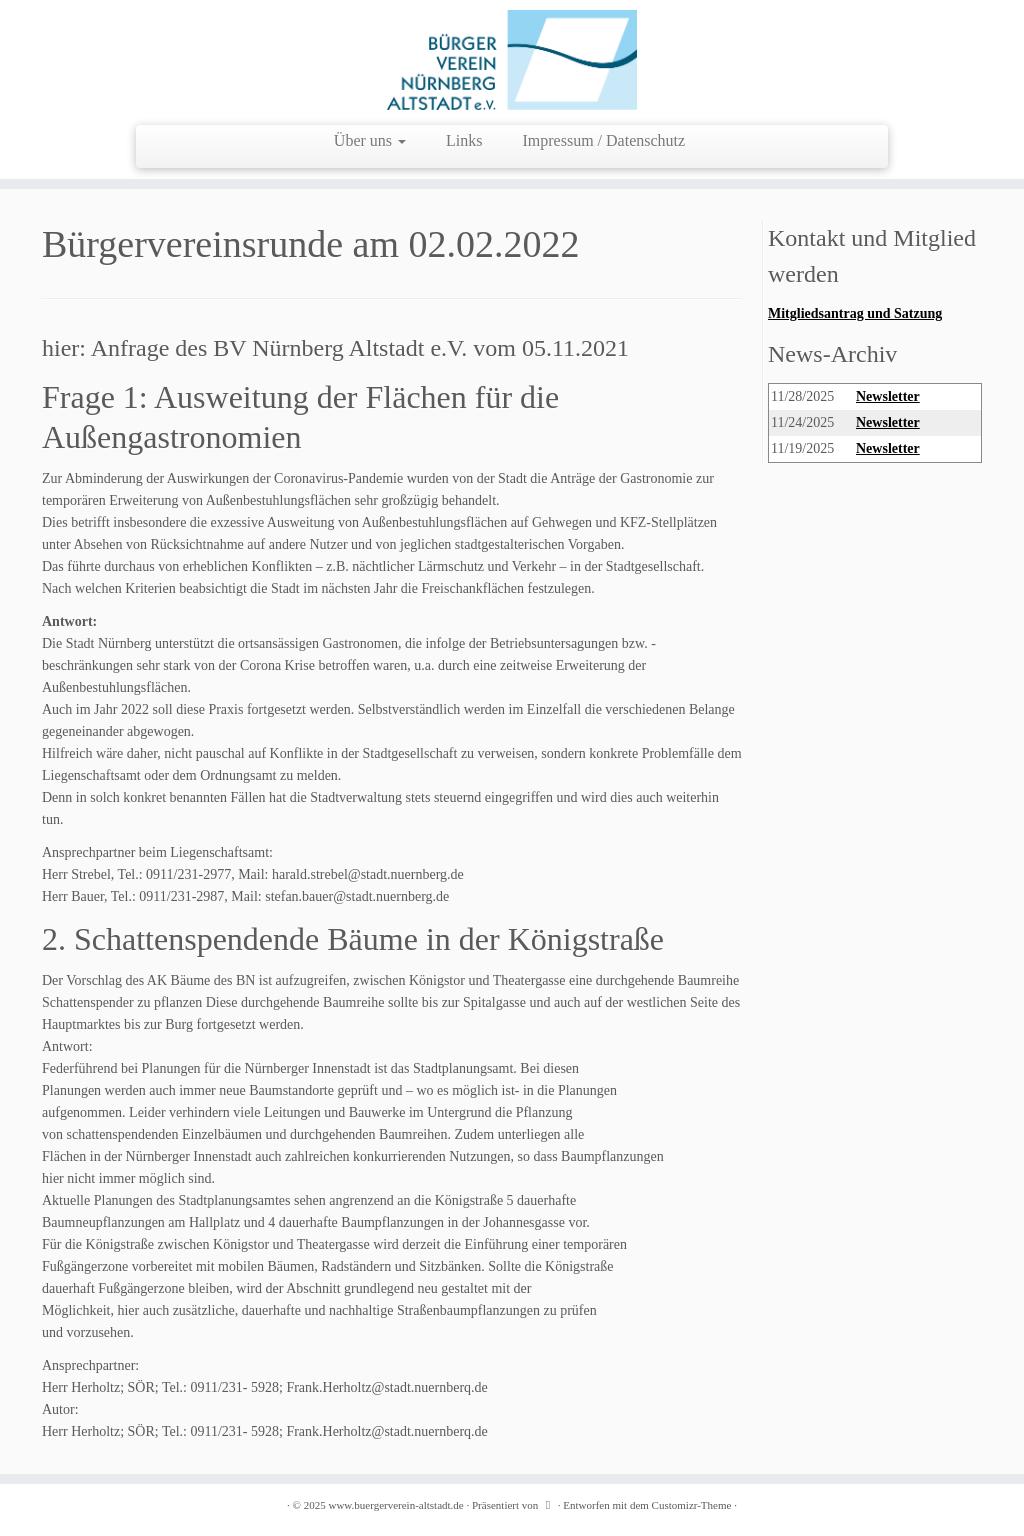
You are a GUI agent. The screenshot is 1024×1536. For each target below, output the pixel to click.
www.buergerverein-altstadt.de (395, 1505)
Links (464, 140)
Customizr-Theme (692, 1505)
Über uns (370, 140)
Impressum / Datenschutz (604, 140)
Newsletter (888, 396)
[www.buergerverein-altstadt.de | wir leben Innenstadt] (512, 60)
